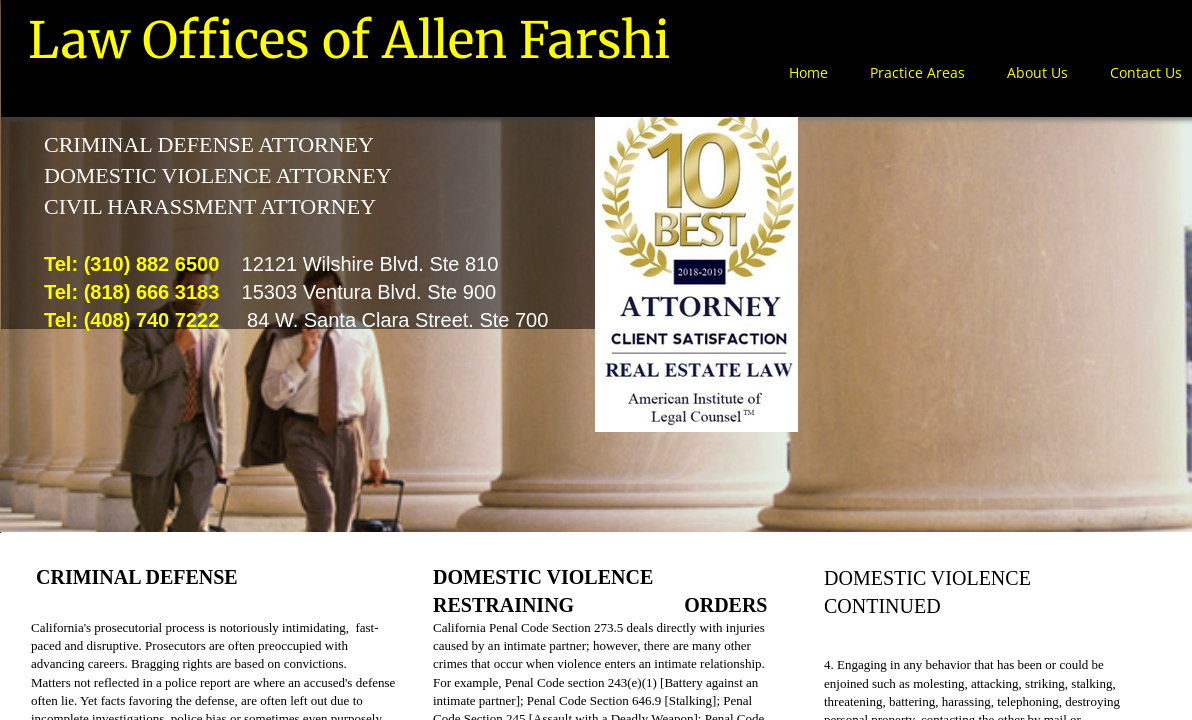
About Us (1037, 72)
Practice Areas (917, 72)
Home (808, 72)
